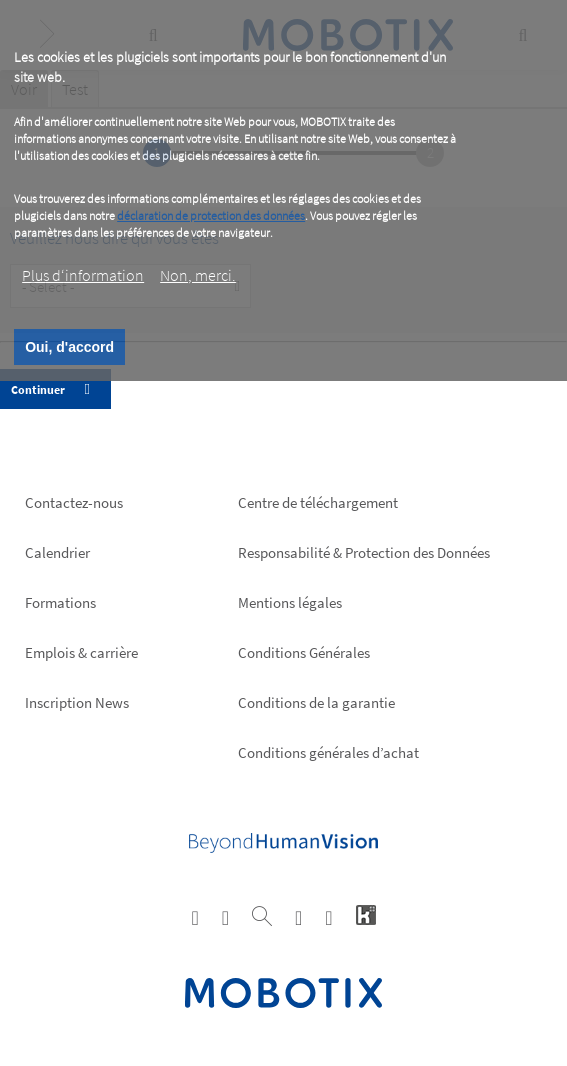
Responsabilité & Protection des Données (364, 552)
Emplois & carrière (81, 652)
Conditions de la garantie (316, 702)
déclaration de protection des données (211, 215)
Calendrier (57, 552)
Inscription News (77, 702)
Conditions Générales (304, 652)
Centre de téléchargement (318, 502)
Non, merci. (198, 275)
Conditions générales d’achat (328, 752)
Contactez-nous (74, 502)
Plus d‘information (83, 275)
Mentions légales (290, 602)
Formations (60, 602)
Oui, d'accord (69, 347)
